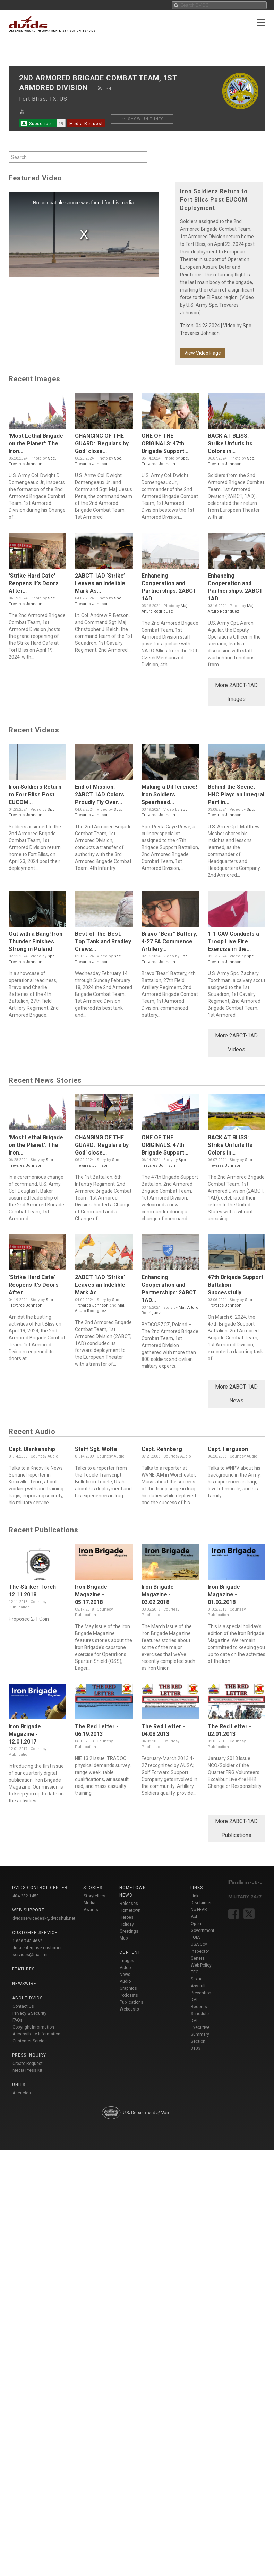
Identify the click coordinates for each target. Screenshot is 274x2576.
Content (129, 1952)
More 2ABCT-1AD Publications (236, 1828)
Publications (131, 2002)
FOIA (195, 1937)
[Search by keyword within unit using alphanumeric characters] (78, 157)
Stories (92, 1887)
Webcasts (129, 2009)
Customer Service (29, 2041)
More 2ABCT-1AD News (236, 1393)
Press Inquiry (29, 2055)
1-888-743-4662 (27, 1940)
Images (127, 1960)
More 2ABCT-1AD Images (236, 692)
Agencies (21, 2093)
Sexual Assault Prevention (201, 1986)
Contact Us (23, 2006)
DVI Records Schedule (200, 2006)
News (125, 1974)
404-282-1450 (25, 1895)
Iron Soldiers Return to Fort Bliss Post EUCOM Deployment (214, 199)
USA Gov (199, 1944)
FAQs (17, 2020)
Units (18, 2084)
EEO (195, 1972)
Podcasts (129, 1995)
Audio (125, 1981)
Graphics (128, 1988)
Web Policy (201, 1965)
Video (125, 1967)
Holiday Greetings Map (129, 1931)
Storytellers (94, 1895)
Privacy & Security (29, 2013)
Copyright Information (33, 2027)
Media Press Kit (27, 2070)
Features (23, 1969)
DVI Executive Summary (200, 2027)
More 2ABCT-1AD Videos (236, 1042)
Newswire (24, 1983)
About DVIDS (27, 1998)
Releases (129, 1903)
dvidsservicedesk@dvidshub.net (43, 1918)
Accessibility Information (36, 2034)
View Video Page (202, 353)
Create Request (27, 2063)
